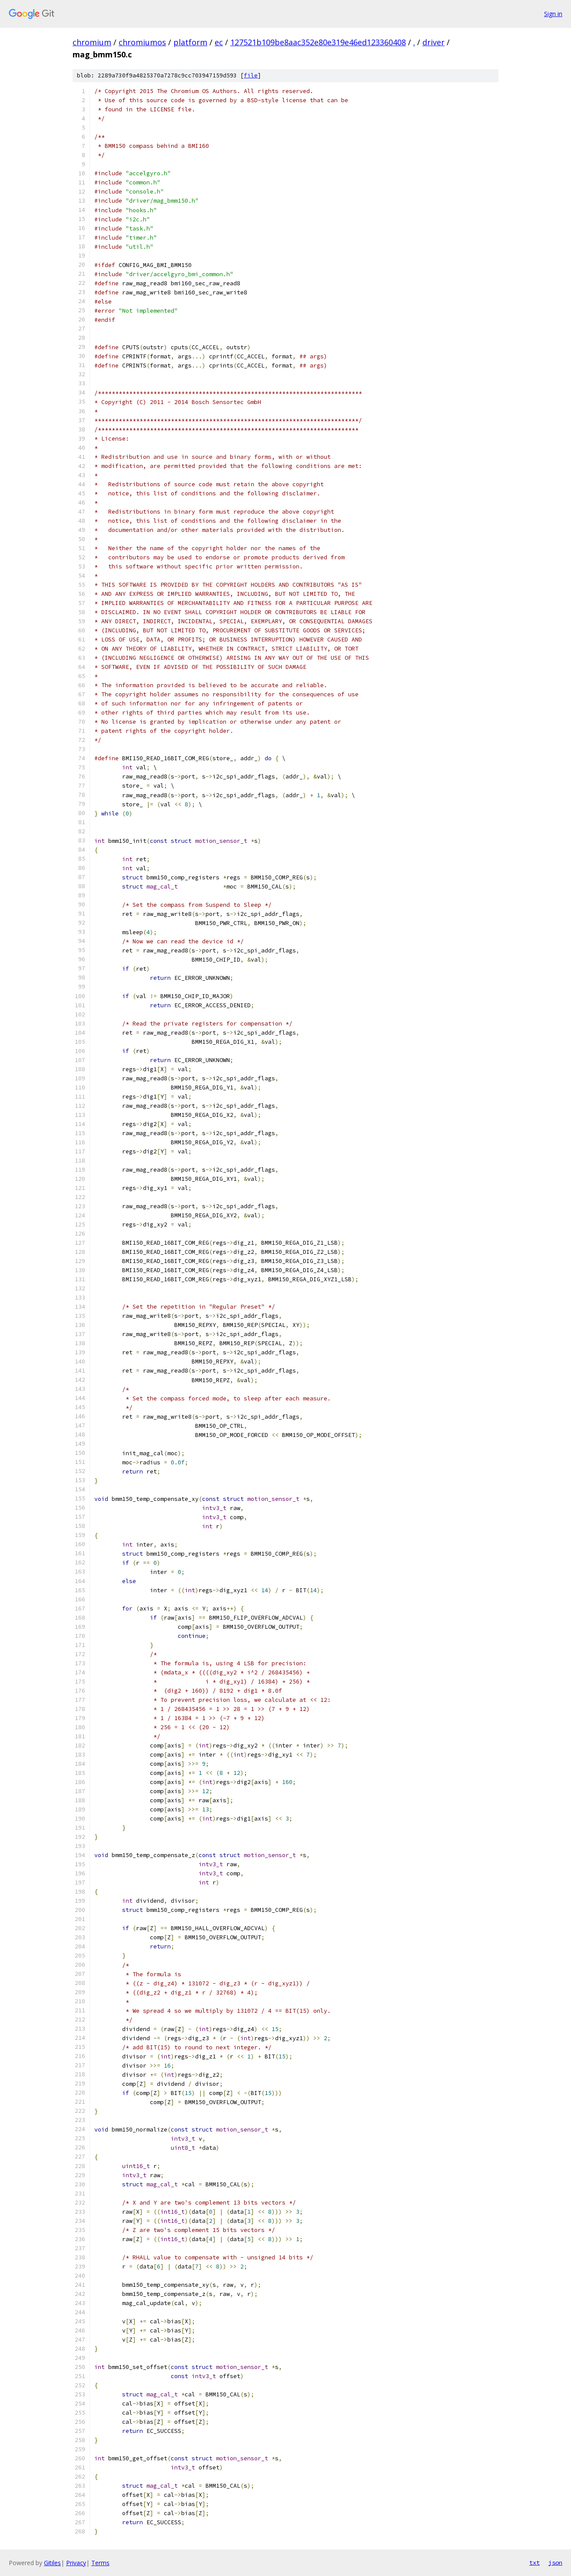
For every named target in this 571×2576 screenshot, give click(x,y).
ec (219, 42)
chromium (92, 42)
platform (190, 42)
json (555, 2562)
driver (433, 42)
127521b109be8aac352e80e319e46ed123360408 (318, 42)
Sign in (553, 14)
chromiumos (142, 42)
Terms (100, 2563)
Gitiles (52, 2563)
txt (534, 2562)
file (251, 75)
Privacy (76, 2563)
